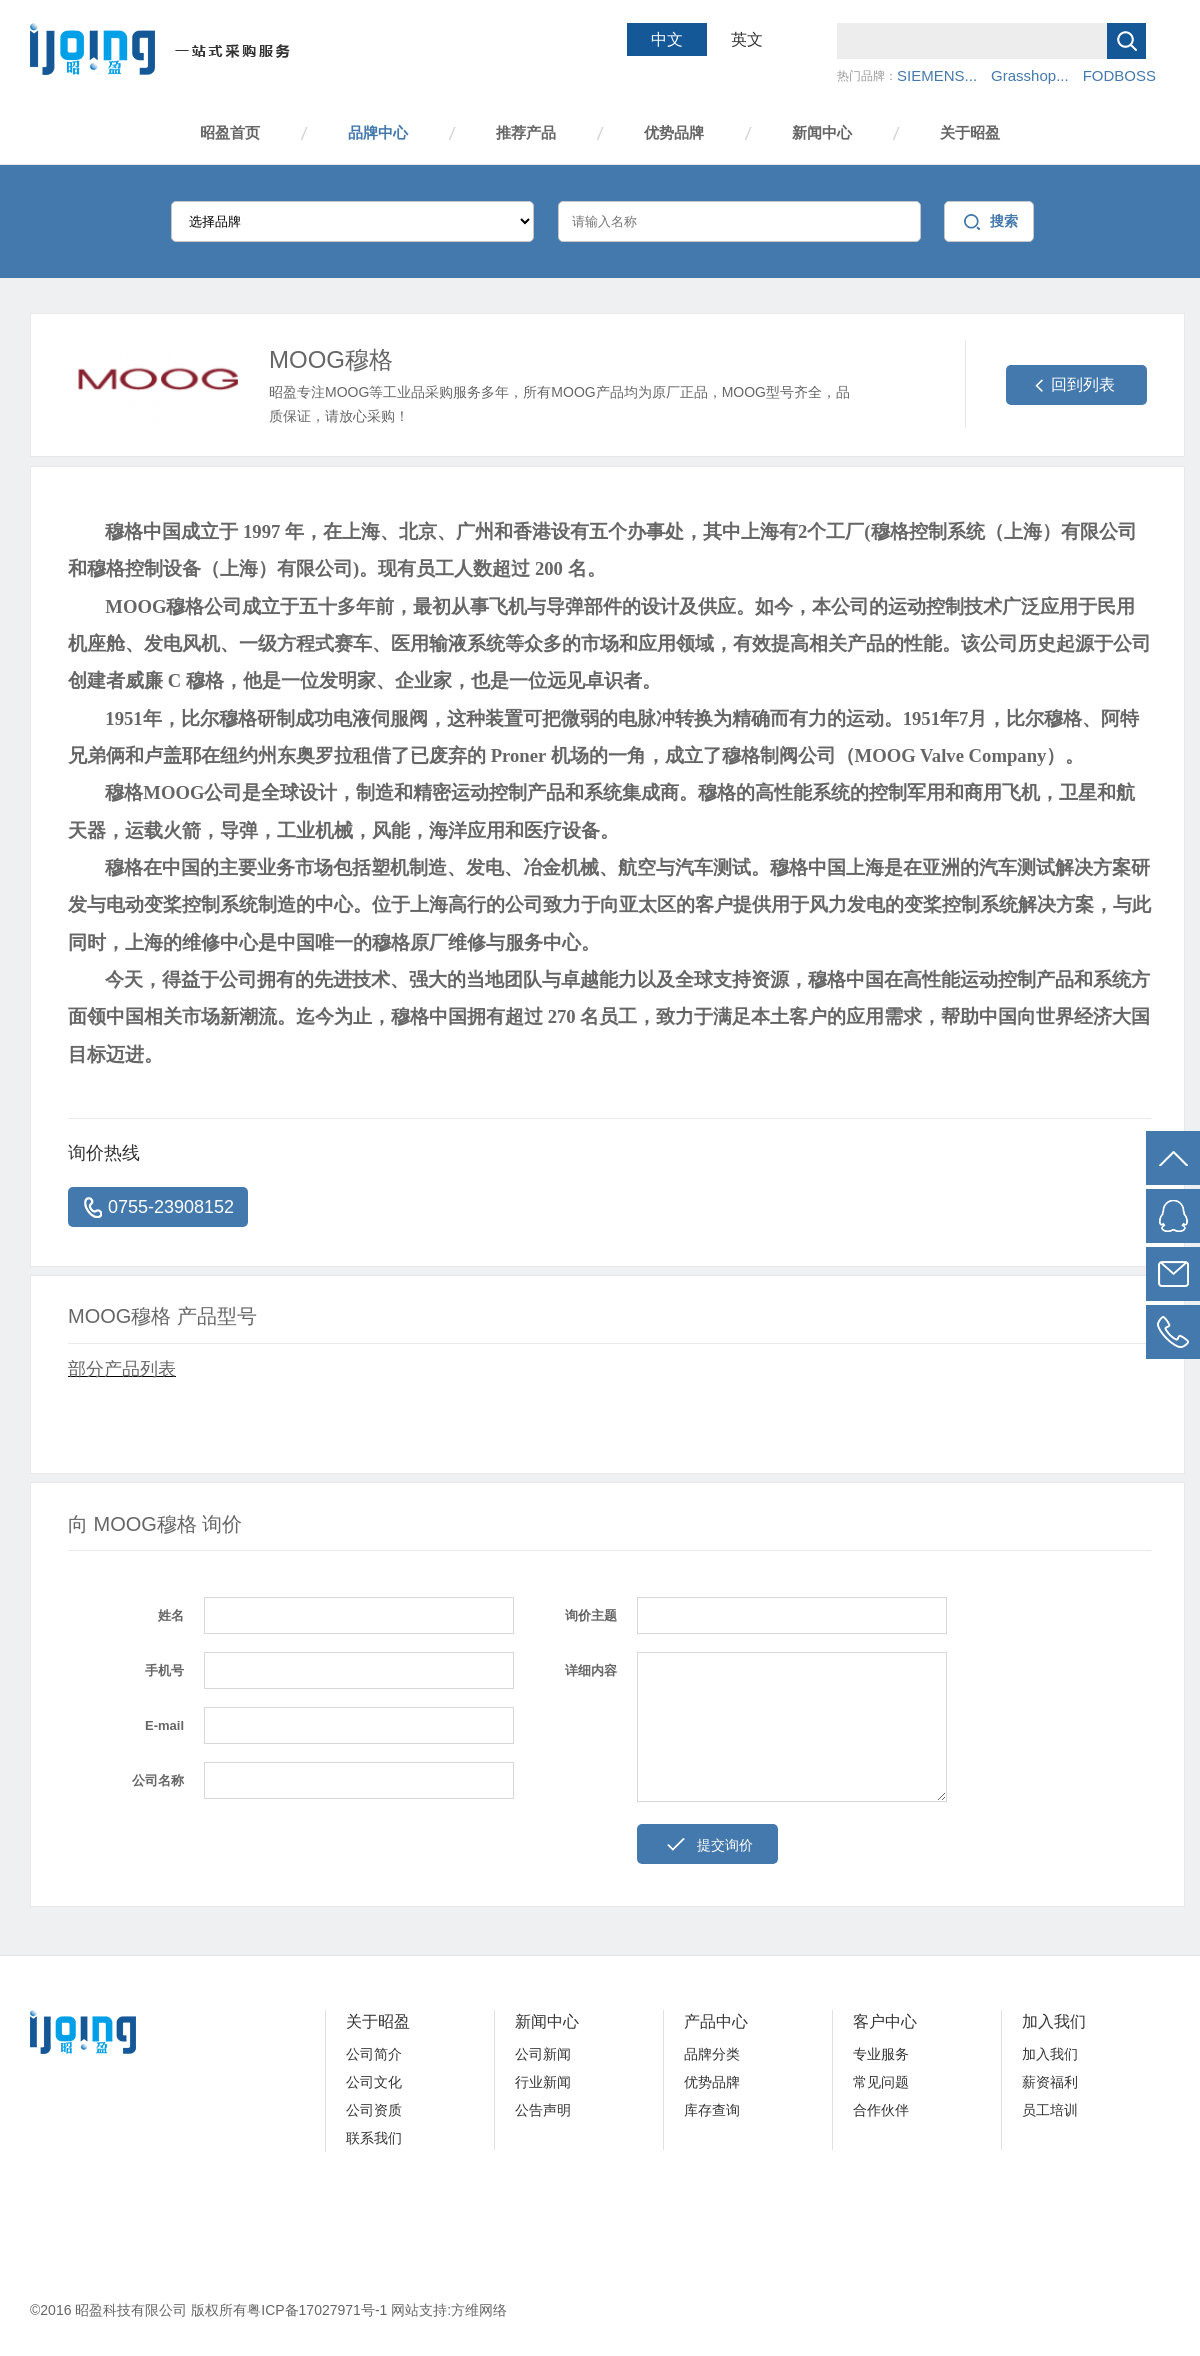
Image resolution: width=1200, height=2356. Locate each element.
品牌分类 (712, 2054)
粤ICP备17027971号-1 (319, 2310)
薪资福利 (1050, 2082)
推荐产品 (526, 132)
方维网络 (479, 2310)
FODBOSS (1119, 75)
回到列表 (1083, 384)
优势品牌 (674, 132)
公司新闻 (543, 2054)
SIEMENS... (937, 75)
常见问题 (881, 2082)
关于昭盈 (970, 132)
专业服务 (881, 2054)
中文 (667, 39)
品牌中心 (378, 132)
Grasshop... (1030, 75)
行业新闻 (543, 2082)
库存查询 (712, 2110)
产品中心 (716, 2021)
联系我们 (374, 2138)
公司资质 (374, 2110)
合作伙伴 (881, 2110)
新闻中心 (822, 132)
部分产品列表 (122, 1369)
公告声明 (543, 2110)
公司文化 (374, 2082)
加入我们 (1054, 2021)
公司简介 (374, 2054)
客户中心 (885, 2021)
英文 (747, 39)
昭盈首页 (230, 132)
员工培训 (1050, 2110)
